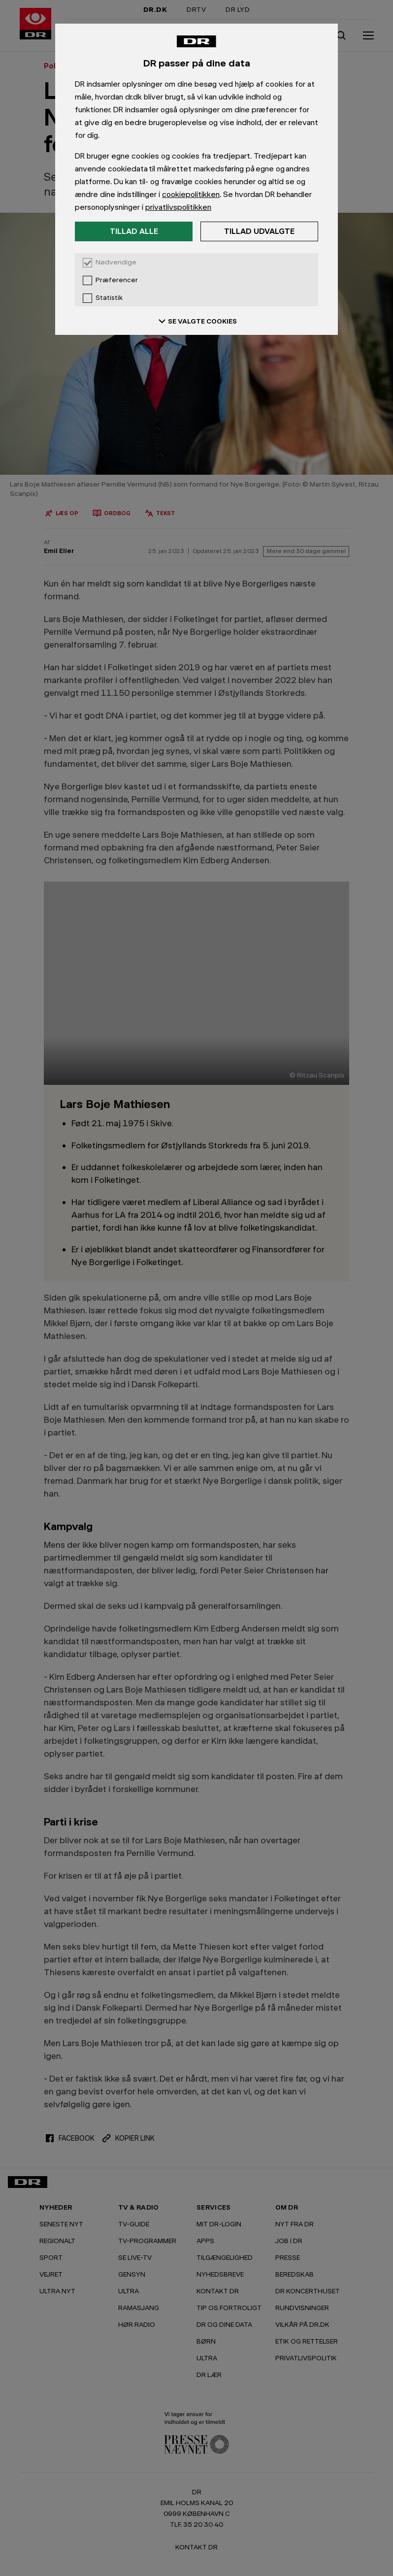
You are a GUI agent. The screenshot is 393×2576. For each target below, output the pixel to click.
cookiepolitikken (191, 194)
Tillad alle (134, 231)
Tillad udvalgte (259, 231)
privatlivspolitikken (178, 207)
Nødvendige (116, 262)
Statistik (109, 297)
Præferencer (117, 280)
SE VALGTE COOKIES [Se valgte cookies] (196, 321)
